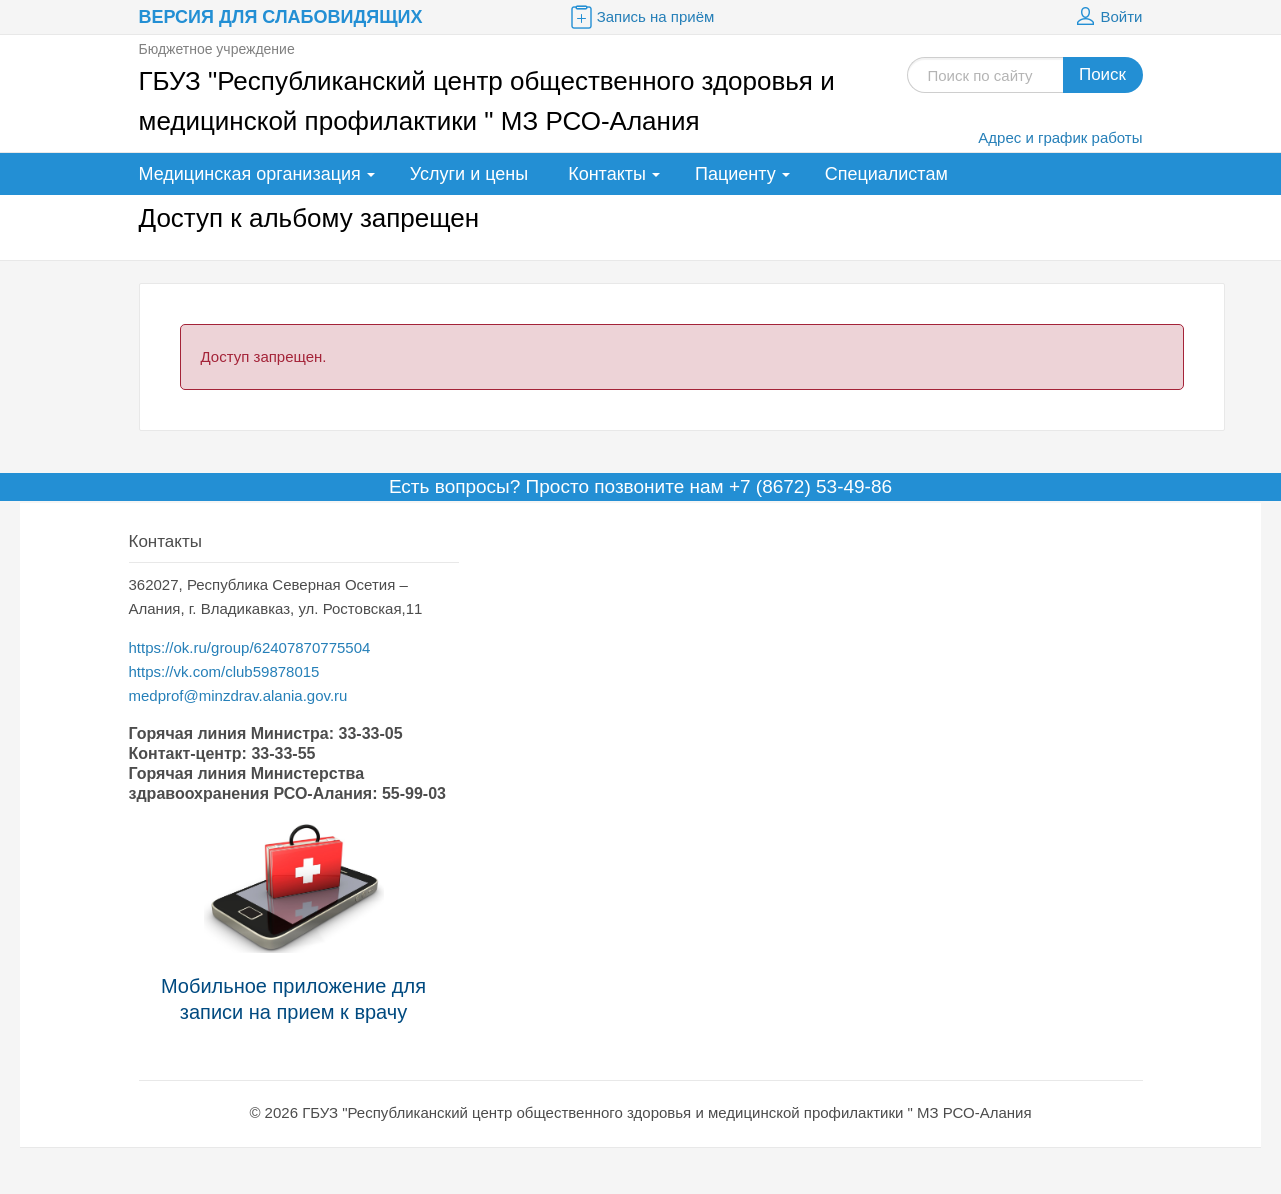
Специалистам (886, 174)
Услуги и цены (469, 174)
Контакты (607, 174)
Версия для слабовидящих (281, 17)
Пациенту (735, 174)
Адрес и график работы (1060, 137)
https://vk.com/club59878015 (224, 671)
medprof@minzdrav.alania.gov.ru (238, 695)
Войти (1107, 17)
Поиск (1102, 74)
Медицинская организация (250, 174)
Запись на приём (641, 17)
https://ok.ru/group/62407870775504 (250, 647)
